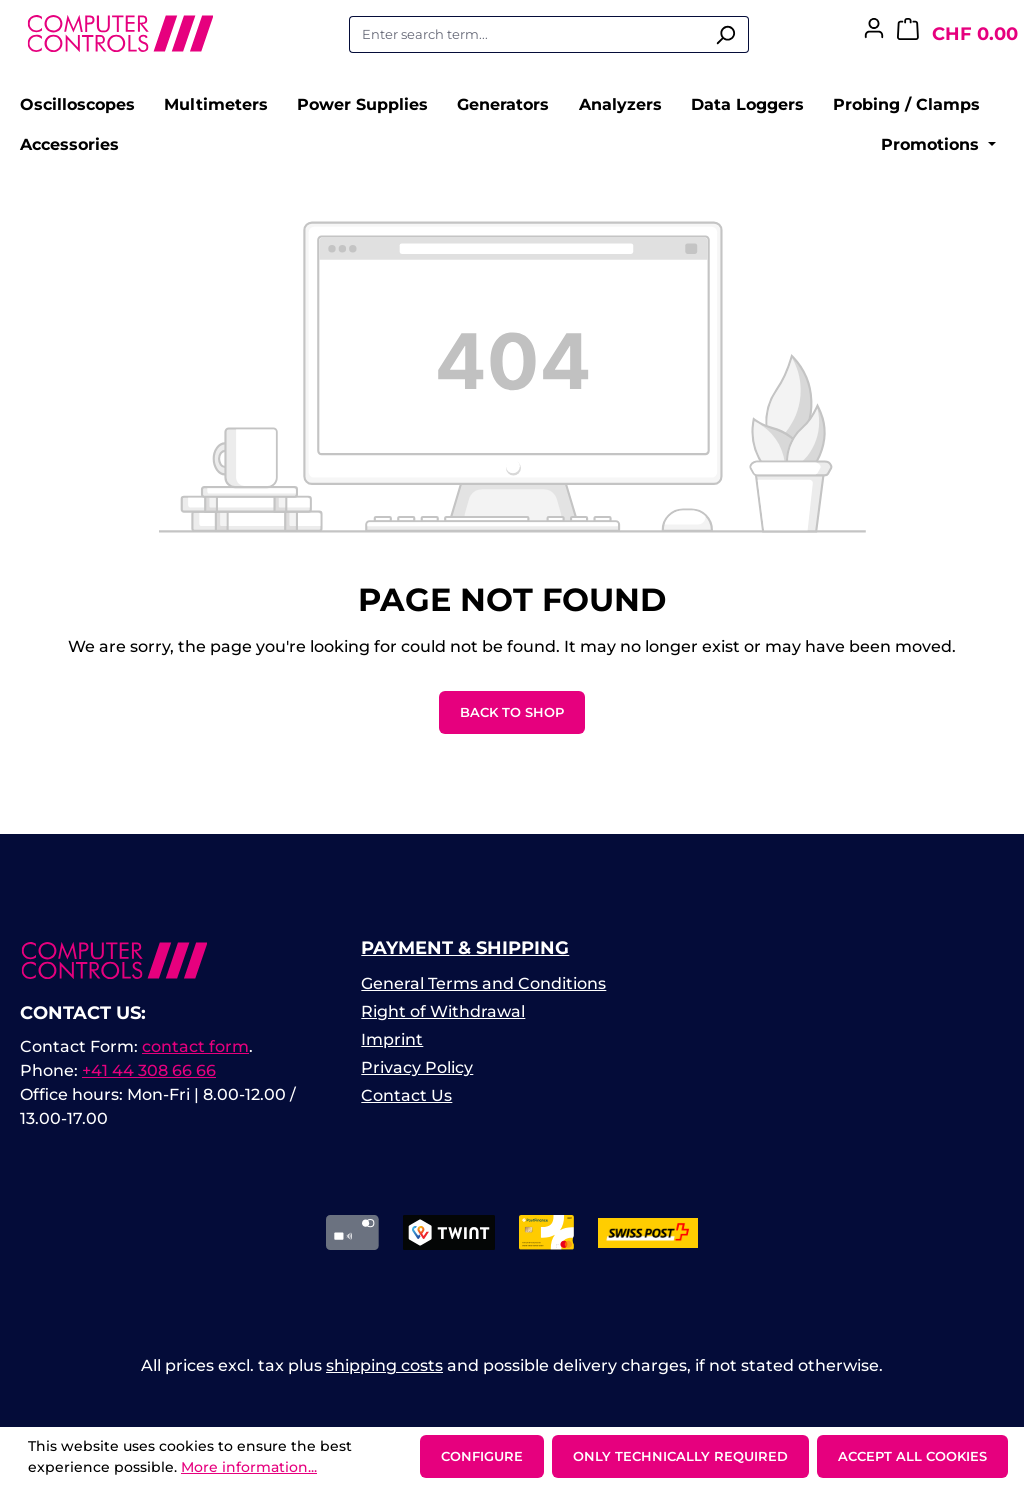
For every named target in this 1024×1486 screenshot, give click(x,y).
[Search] (725, 35)
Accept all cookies (912, 1456)
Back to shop (512, 712)
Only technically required (680, 1456)
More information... (249, 1467)
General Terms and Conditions (483, 983)
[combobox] (526, 35)
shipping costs (384, 1365)
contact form (195, 1046)
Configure (482, 1456)
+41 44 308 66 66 (149, 1070)
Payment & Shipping (465, 948)
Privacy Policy (417, 1067)
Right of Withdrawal (443, 1011)
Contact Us (406, 1095)
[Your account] (874, 34)
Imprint (392, 1039)
